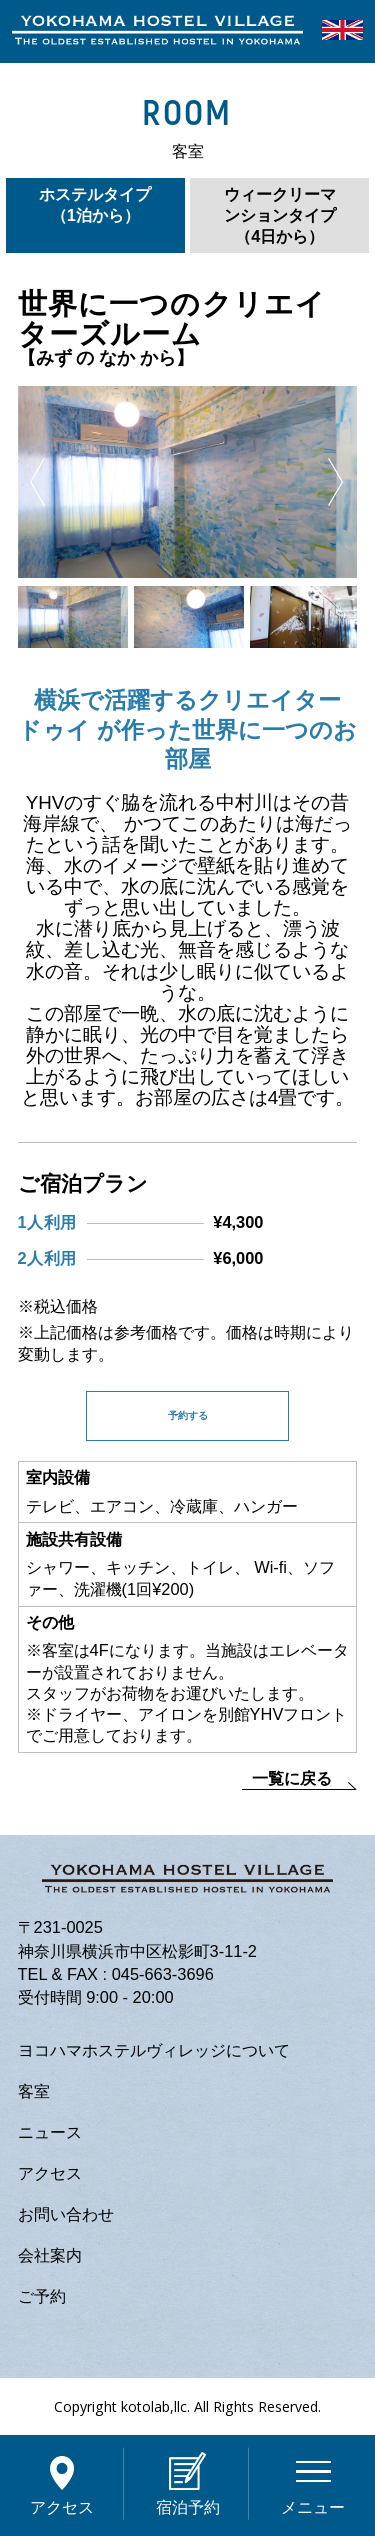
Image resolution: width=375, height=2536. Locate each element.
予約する (188, 1415)
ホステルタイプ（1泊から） (95, 204)
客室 (34, 2091)
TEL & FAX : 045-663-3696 (116, 1974)
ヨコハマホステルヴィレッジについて (154, 2050)
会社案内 (50, 2255)
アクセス (50, 2173)
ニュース (50, 2132)
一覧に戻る (292, 1778)
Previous (37, 482)
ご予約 (42, 2296)
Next (335, 482)
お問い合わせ (66, 2214)
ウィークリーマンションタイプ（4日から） (280, 215)
